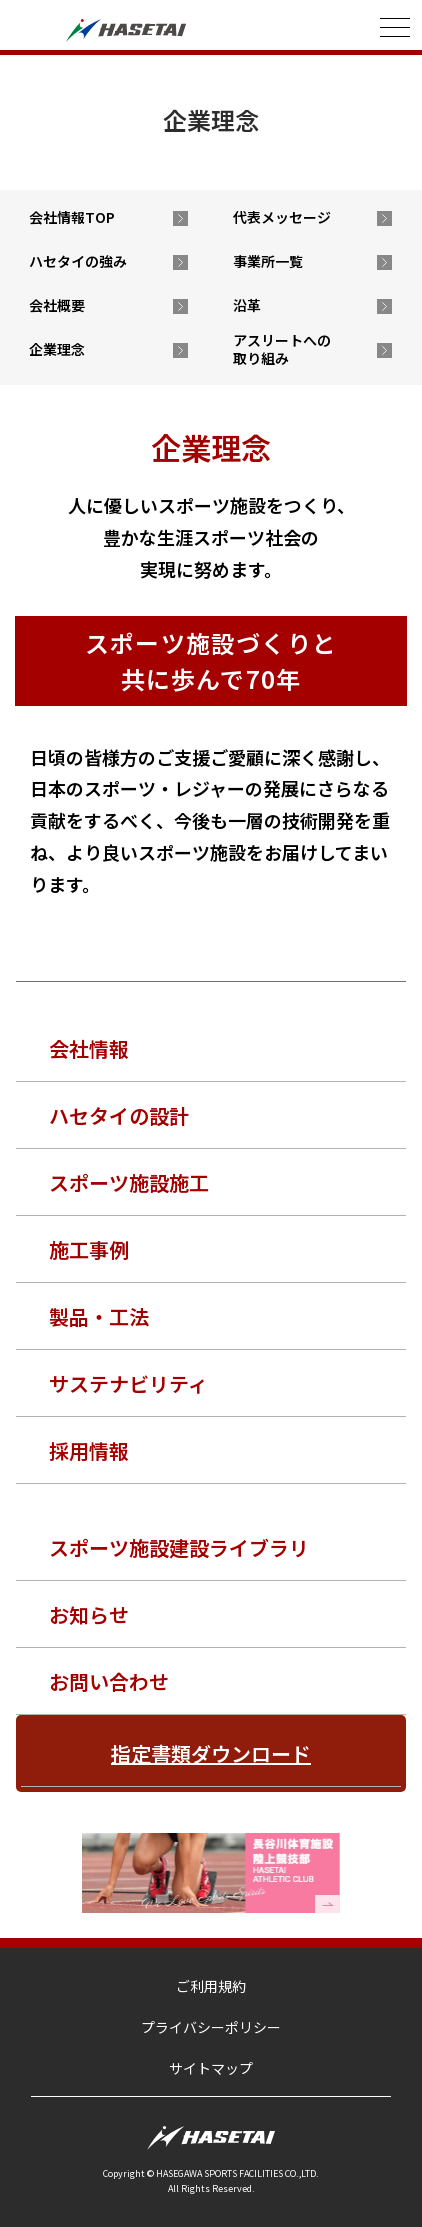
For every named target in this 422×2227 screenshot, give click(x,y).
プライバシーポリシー (211, 2027)
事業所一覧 (268, 261)
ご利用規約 (211, 1986)
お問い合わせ (109, 1681)
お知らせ (89, 1614)
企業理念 (57, 349)
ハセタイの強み (78, 261)
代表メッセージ (282, 217)
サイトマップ (211, 2068)
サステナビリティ (128, 1383)
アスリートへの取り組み (282, 349)
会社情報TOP (72, 217)
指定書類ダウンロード (211, 1753)
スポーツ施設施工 (129, 1182)
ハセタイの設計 (119, 1115)
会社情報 (89, 1048)
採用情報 (89, 1450)
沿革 (247, 305)
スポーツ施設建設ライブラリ (179, 1547)
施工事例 (89, 1249)
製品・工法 (99, 1316)
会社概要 (57, 305)
